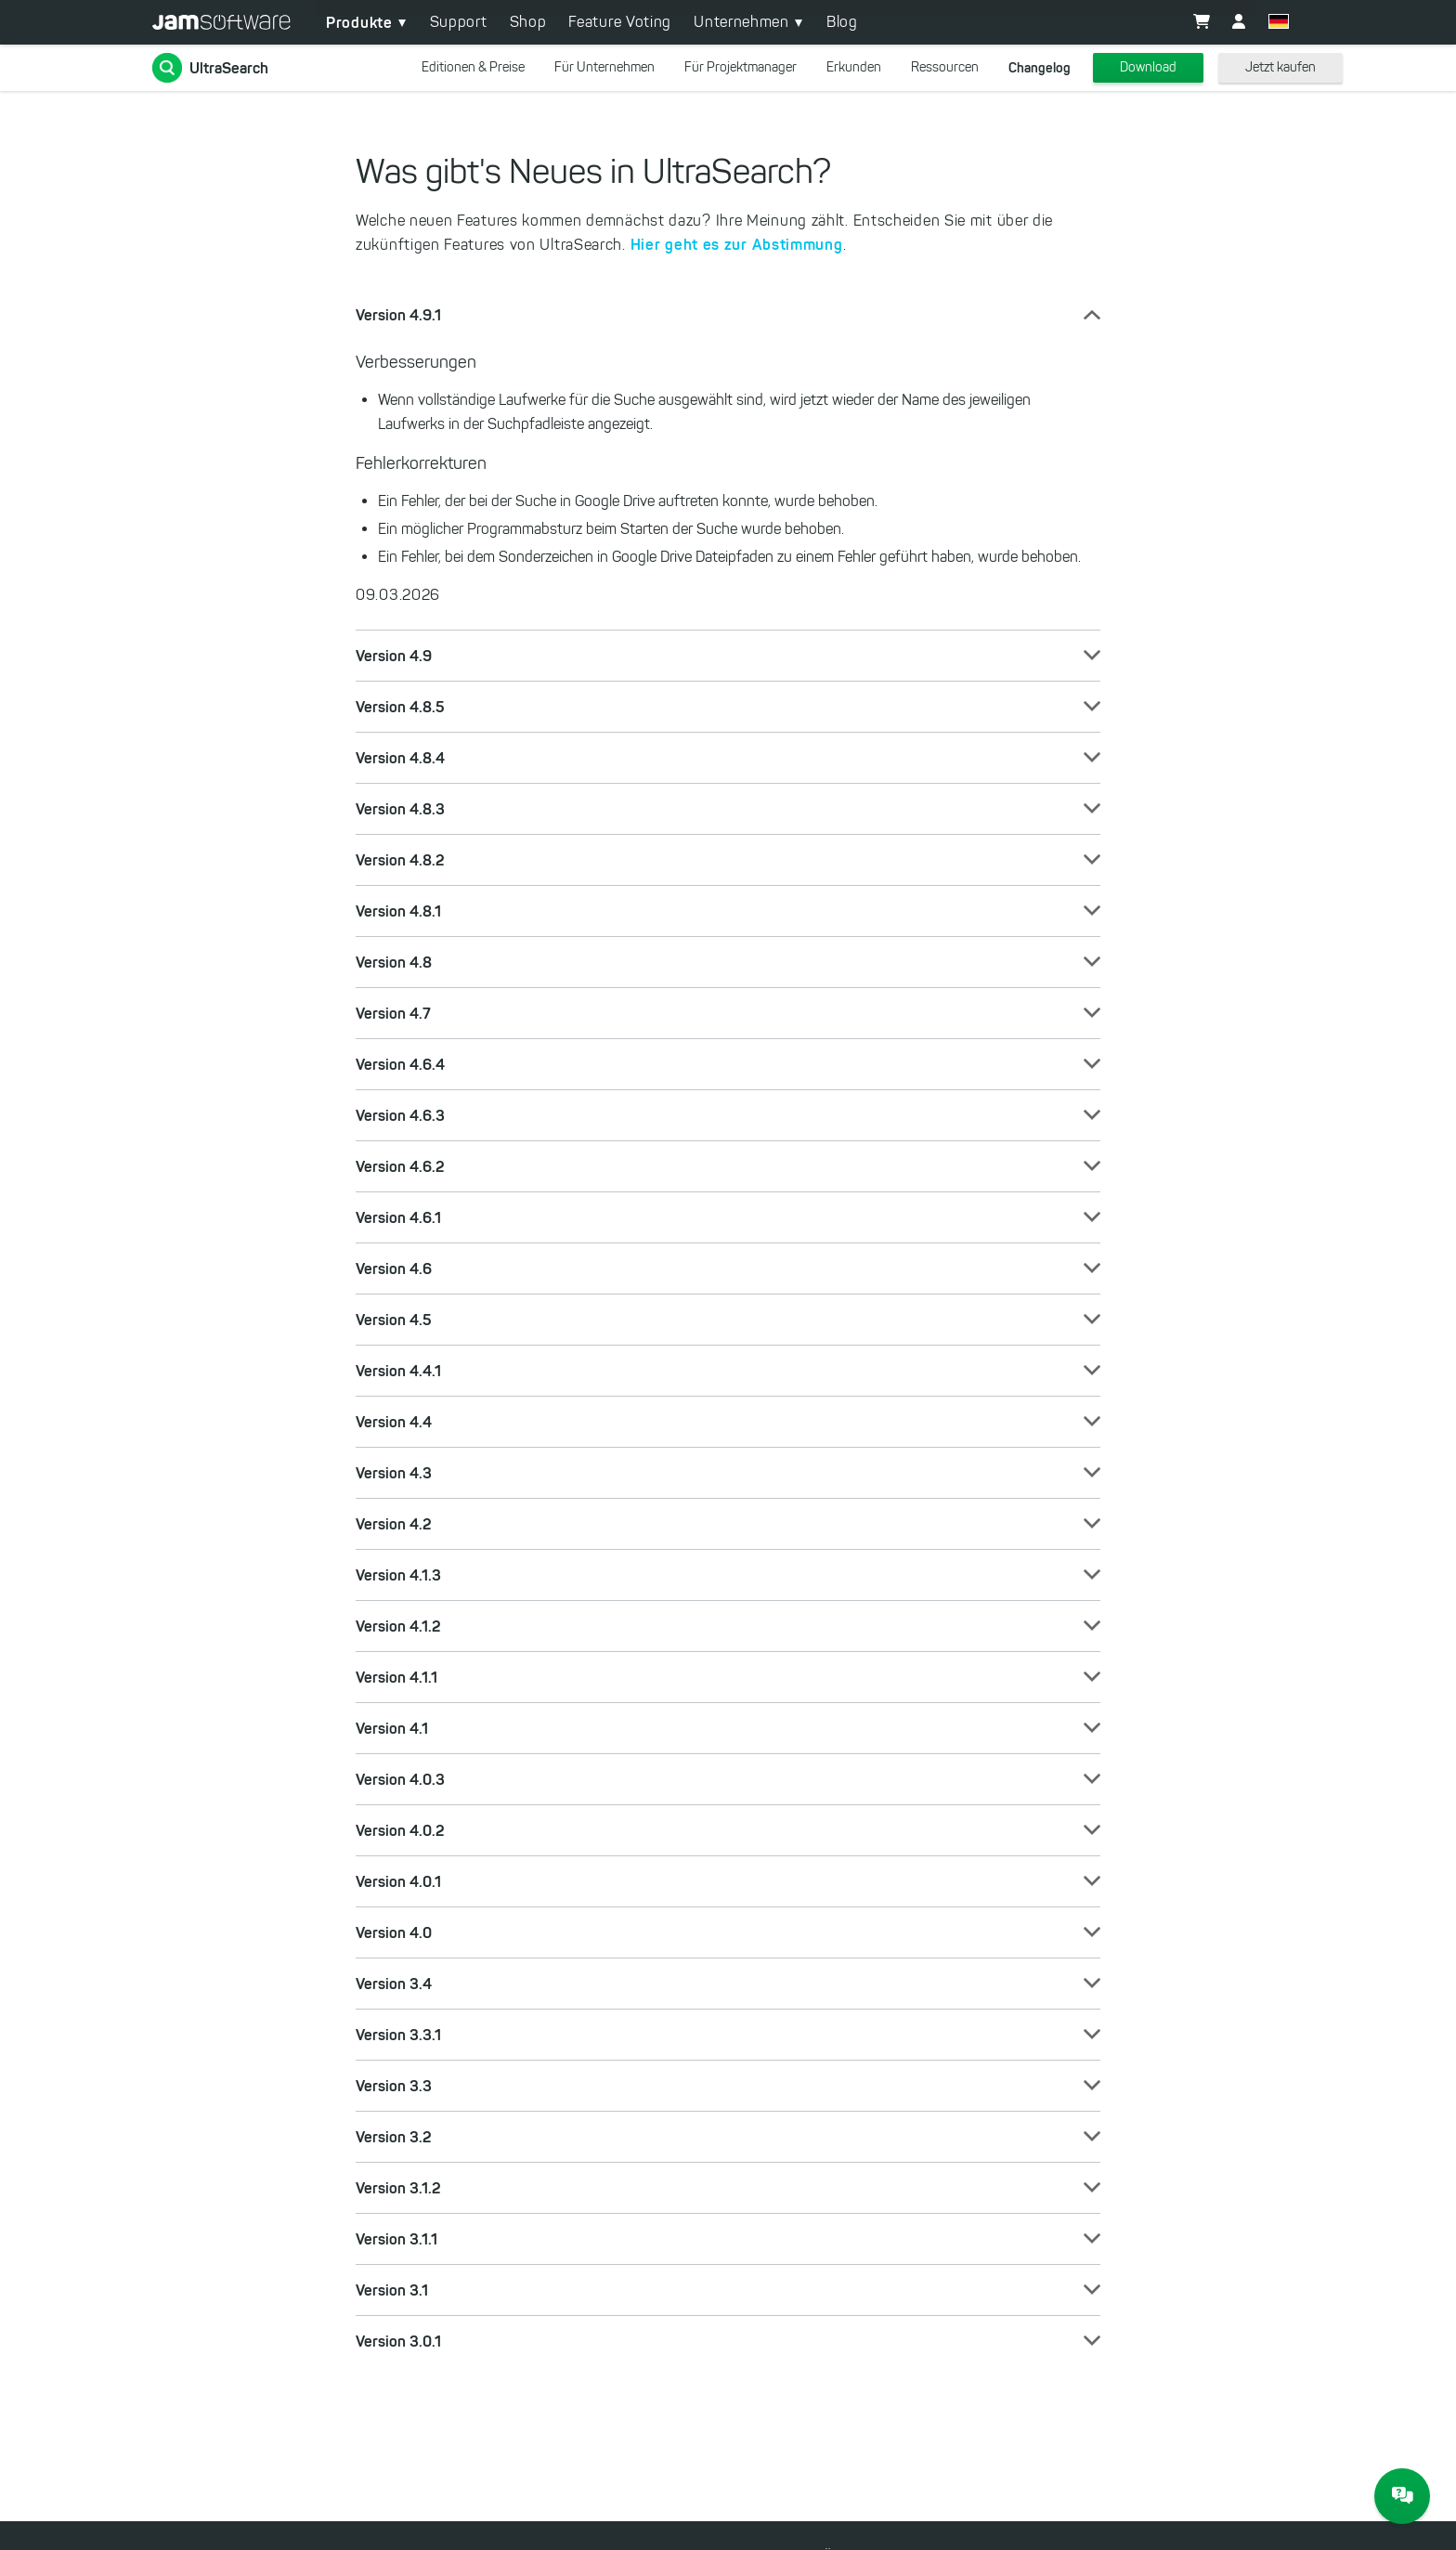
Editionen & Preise (473, 67)
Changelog (1039, 67)
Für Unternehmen (604, 67)
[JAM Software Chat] (1402, 2496)
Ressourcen (945, 67)
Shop (528, 22)
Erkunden (853, 67)
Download (1148, 67)
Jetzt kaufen (1280, 67)
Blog (842, 22)
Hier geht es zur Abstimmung (736, 244)
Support (459, 22)
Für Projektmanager (740, 67)
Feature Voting (619, 22)
